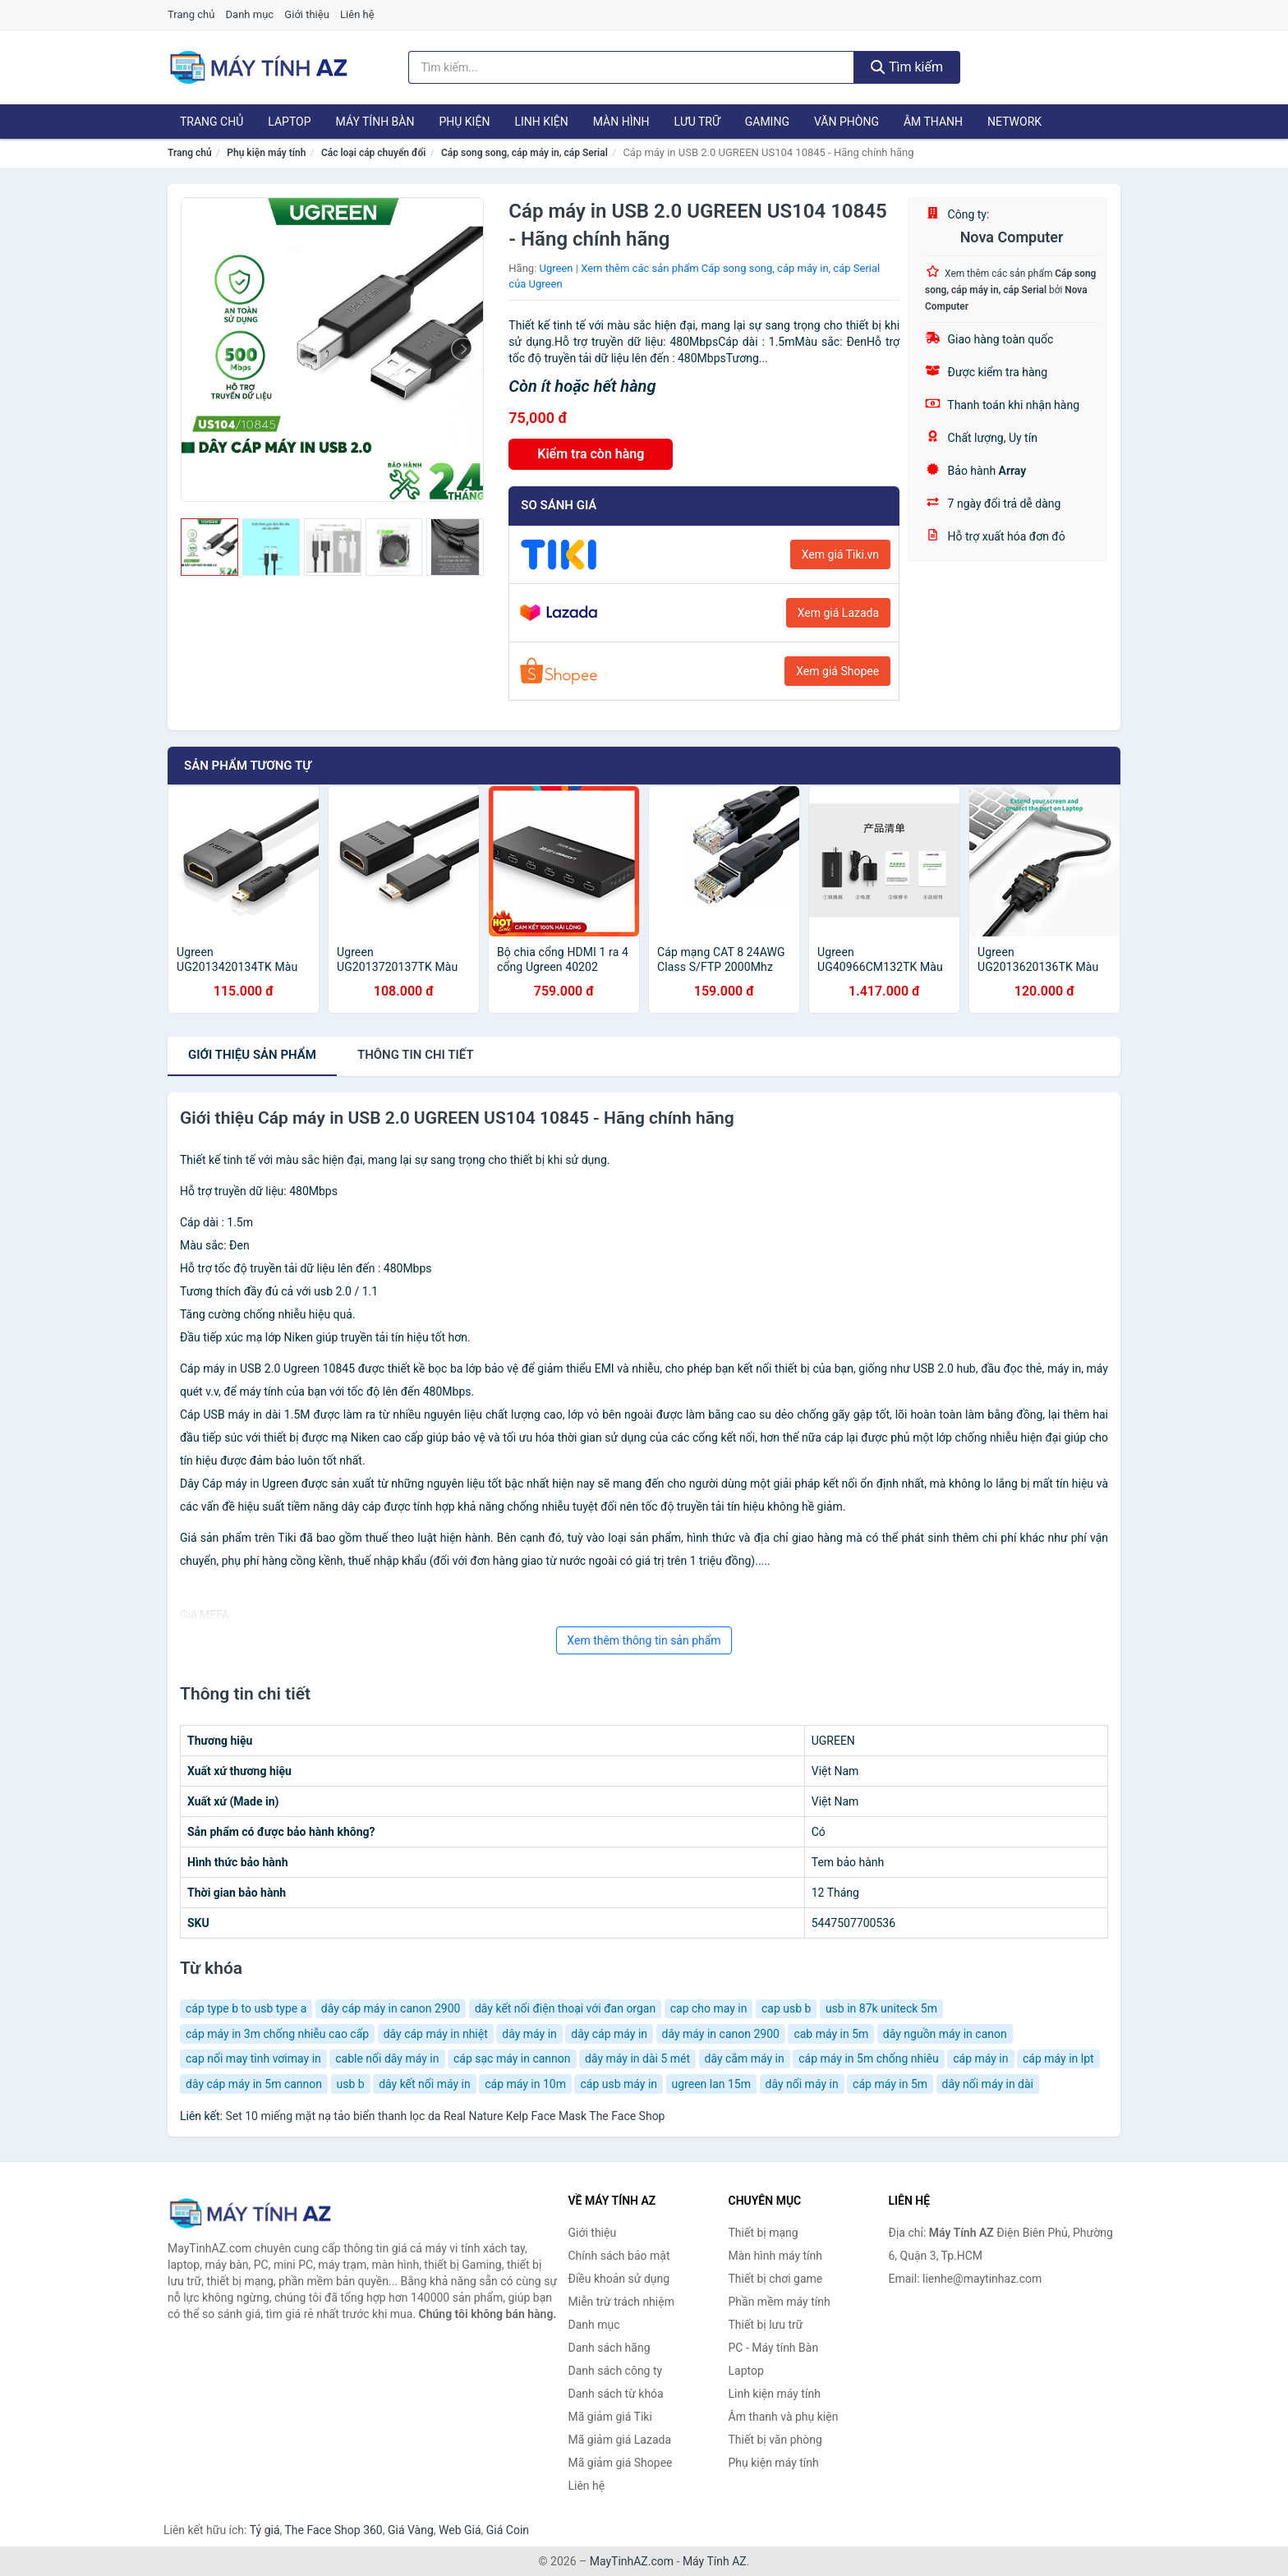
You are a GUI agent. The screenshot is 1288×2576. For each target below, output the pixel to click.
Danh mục (250, 14)
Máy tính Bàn (375, 121)
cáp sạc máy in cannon (512, 2058)
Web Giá (460, 2530)
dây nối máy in (802, 2084)
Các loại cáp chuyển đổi (373, 153)
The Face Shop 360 (333, 2530)
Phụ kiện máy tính (266, 153)
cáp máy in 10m (525, 2084)
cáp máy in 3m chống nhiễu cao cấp (277, 2033)
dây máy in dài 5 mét (637, 2058)
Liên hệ (357, 14)
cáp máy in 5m (890, 2084)
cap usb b (786, 2008)
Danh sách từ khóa (616, 2393)
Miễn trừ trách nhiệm (621, 2301)
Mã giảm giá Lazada (620, 2439)
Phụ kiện (464, 121)
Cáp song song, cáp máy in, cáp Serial (524, 153)
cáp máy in (980, 2058)
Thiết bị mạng (763, 2232)
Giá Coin (507, 2530)
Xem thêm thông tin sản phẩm (643, 1640)
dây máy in (529, 2033)
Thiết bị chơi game (776, 2278)
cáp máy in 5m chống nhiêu (868, 2058)
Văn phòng (846, 121)
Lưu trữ (697, 121)
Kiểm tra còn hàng (590, 454)
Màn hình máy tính (776, 2255)
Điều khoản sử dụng (619, 2278)
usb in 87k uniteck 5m (881, 2008)
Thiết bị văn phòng (775, 2439)
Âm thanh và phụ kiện (784, 2416)
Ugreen (556, 268)
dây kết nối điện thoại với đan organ (565, 2008)
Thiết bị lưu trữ (766, 2324)
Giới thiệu (306, 14)
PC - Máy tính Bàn (774, 2347)
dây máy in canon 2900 (721, 2033)
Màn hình (621, 121)
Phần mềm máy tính (779, 2301)
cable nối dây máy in (387, 2058)
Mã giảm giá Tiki (610, 2416)
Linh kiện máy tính (775, 2393)
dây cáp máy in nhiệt (436, 2033)
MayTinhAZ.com (632, 2561)
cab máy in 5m (831, 2033)
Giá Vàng (411, 2530)
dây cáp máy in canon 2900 (391, 2008)
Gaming (767, 121)
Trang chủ (191, 14)
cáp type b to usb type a (246, 2008)
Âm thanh (933, 121)
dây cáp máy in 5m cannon (254, 2084)
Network (1014, 121)
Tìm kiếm (907, 67)
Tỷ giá (265, 2530)
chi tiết (415, 1054)
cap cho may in (709, 2008)
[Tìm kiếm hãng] (631, 67)
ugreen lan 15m (711, 2084)
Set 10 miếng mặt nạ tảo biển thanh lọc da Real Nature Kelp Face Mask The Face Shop (445, 2116)
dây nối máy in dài (988, 2084)
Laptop (289, 121)
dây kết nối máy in (425, 2084)
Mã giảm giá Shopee (620, 2462)
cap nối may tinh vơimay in (253, 2058)
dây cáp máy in (609, 2033)
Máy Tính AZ (715, 2561)
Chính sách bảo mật (619, 2255)
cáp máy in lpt (1058, 2058)
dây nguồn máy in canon (945, 2033)
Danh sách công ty (615, 2370)
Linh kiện (541, 121)
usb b (351, 2084)
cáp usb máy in (618, 2084)
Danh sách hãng (609, 2347)
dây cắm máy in (744, 2058)
